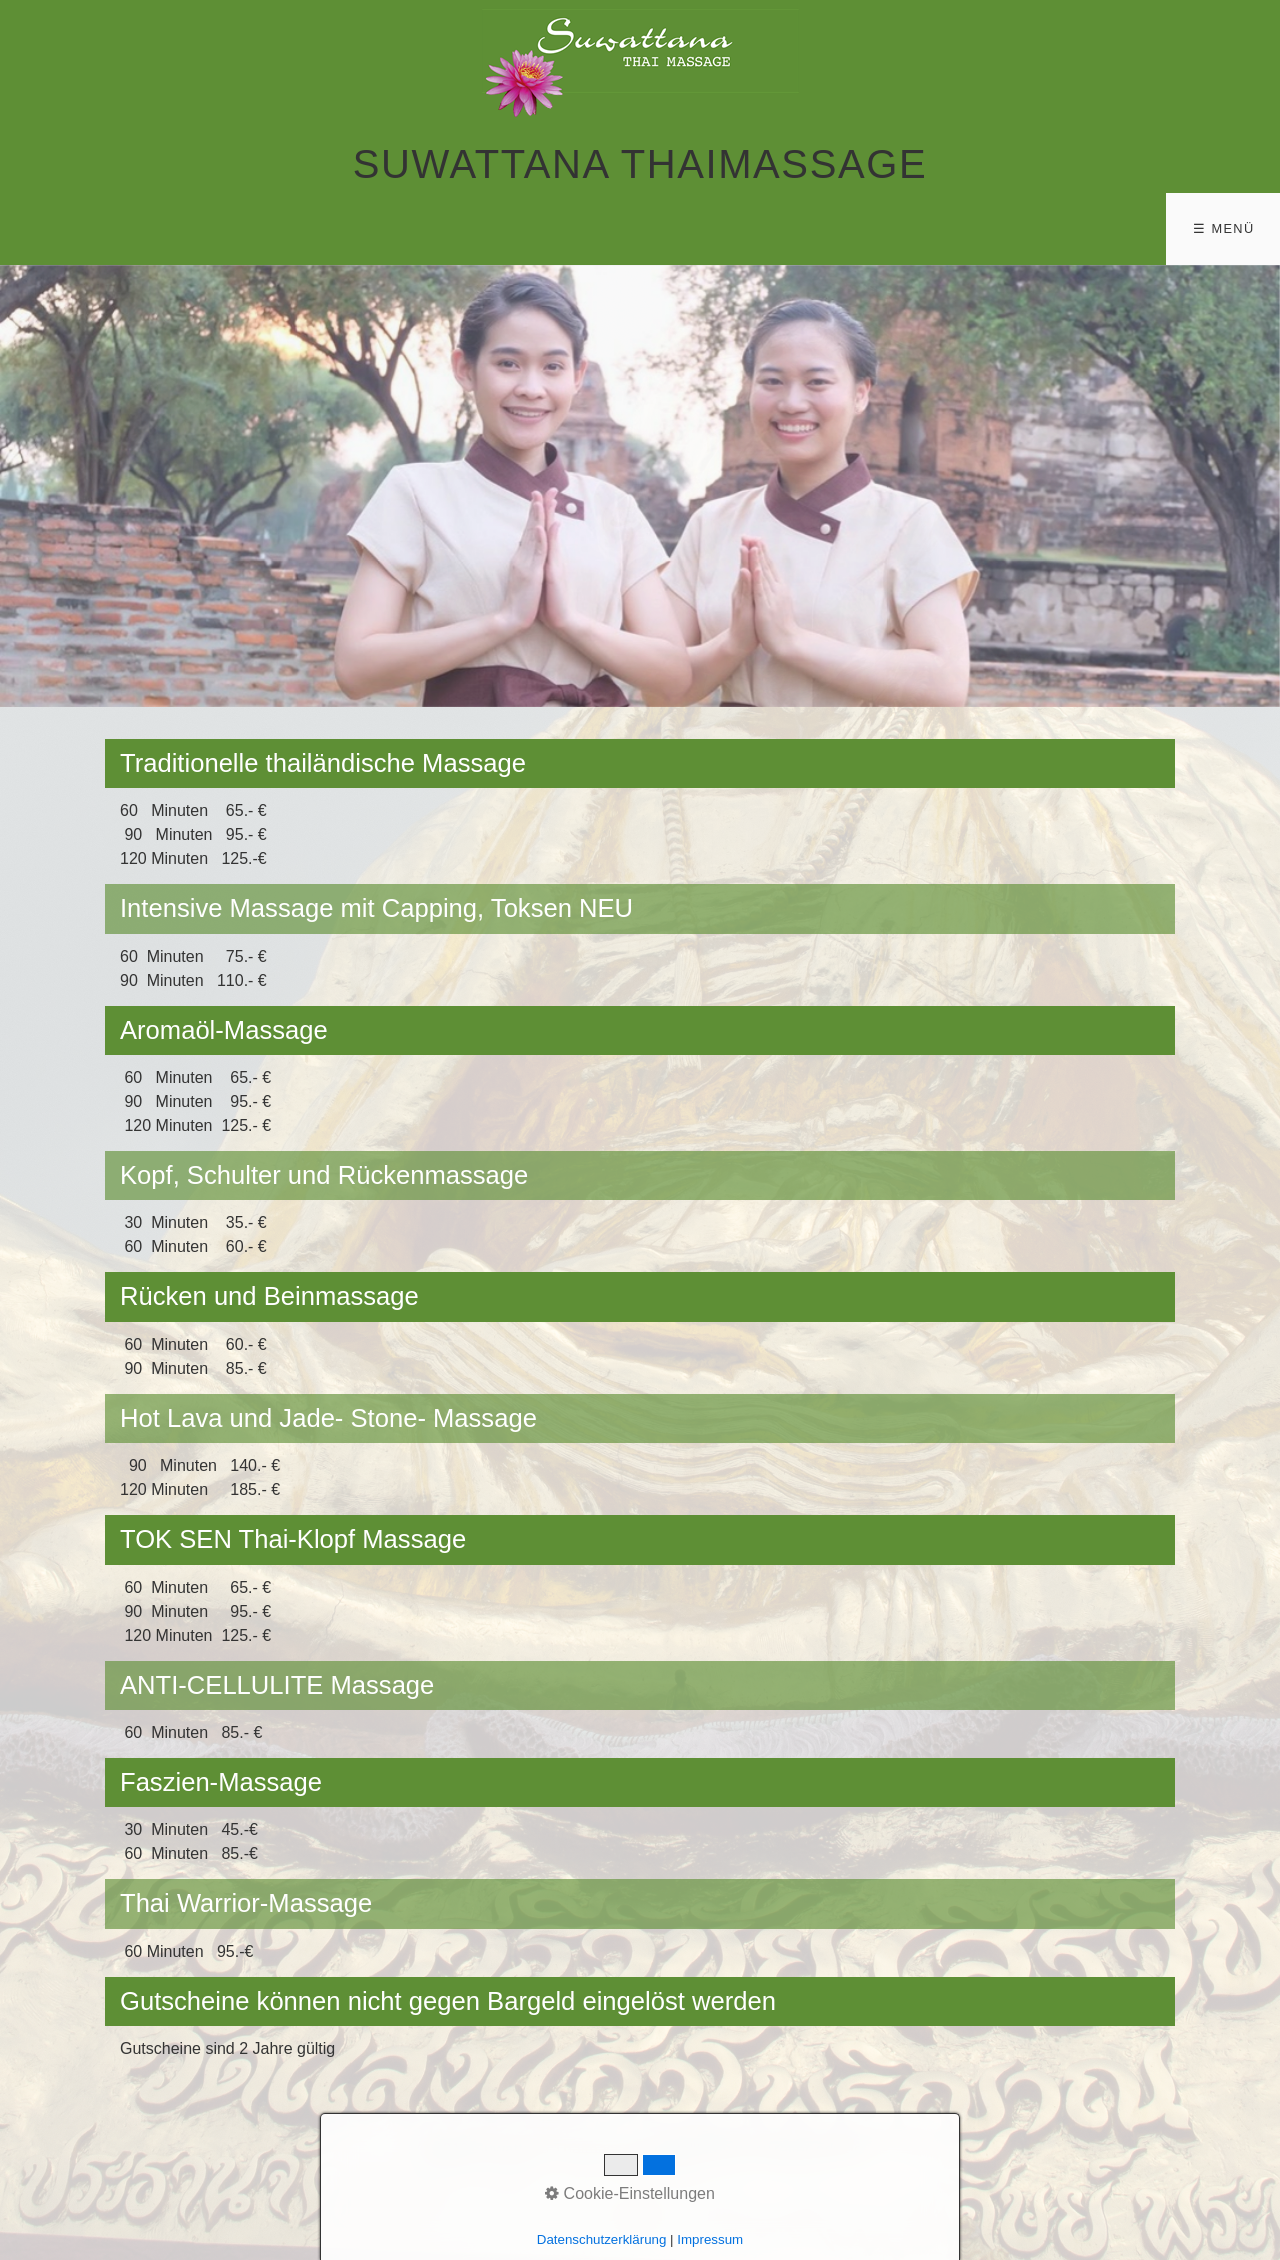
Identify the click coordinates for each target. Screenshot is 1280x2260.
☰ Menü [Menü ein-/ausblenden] (1223, 228)
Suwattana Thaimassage (640, 164)
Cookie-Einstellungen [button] (630, 2193)
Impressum (710, 2239)
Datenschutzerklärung (602, 2239)
